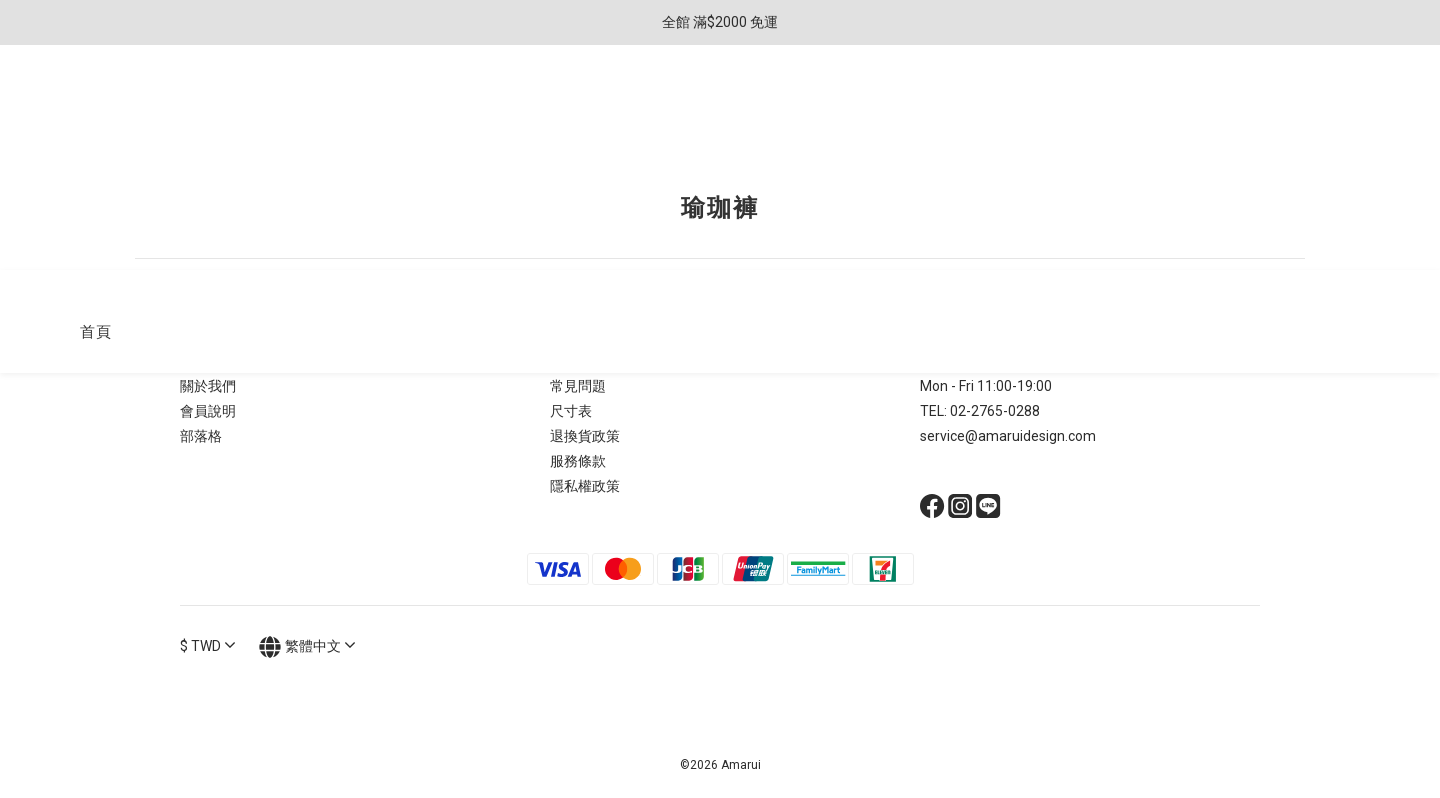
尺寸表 (571, 411)
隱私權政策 (585, 486)
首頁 (95, 107)
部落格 (201, 436)
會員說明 (208, 411)
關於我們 (208, 386)
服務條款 (578, 461)
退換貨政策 (585, 436)
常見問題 (578, 386)
